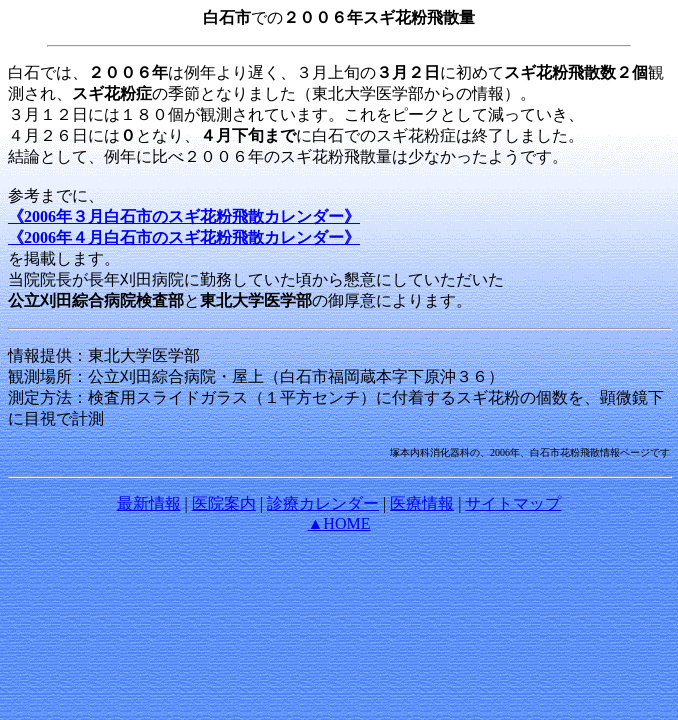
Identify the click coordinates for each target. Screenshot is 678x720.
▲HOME (339, 523)
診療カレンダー (323, 503)
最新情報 (149, 503)
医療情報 (422, 503)
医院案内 (224, 503)
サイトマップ (513, 503)
